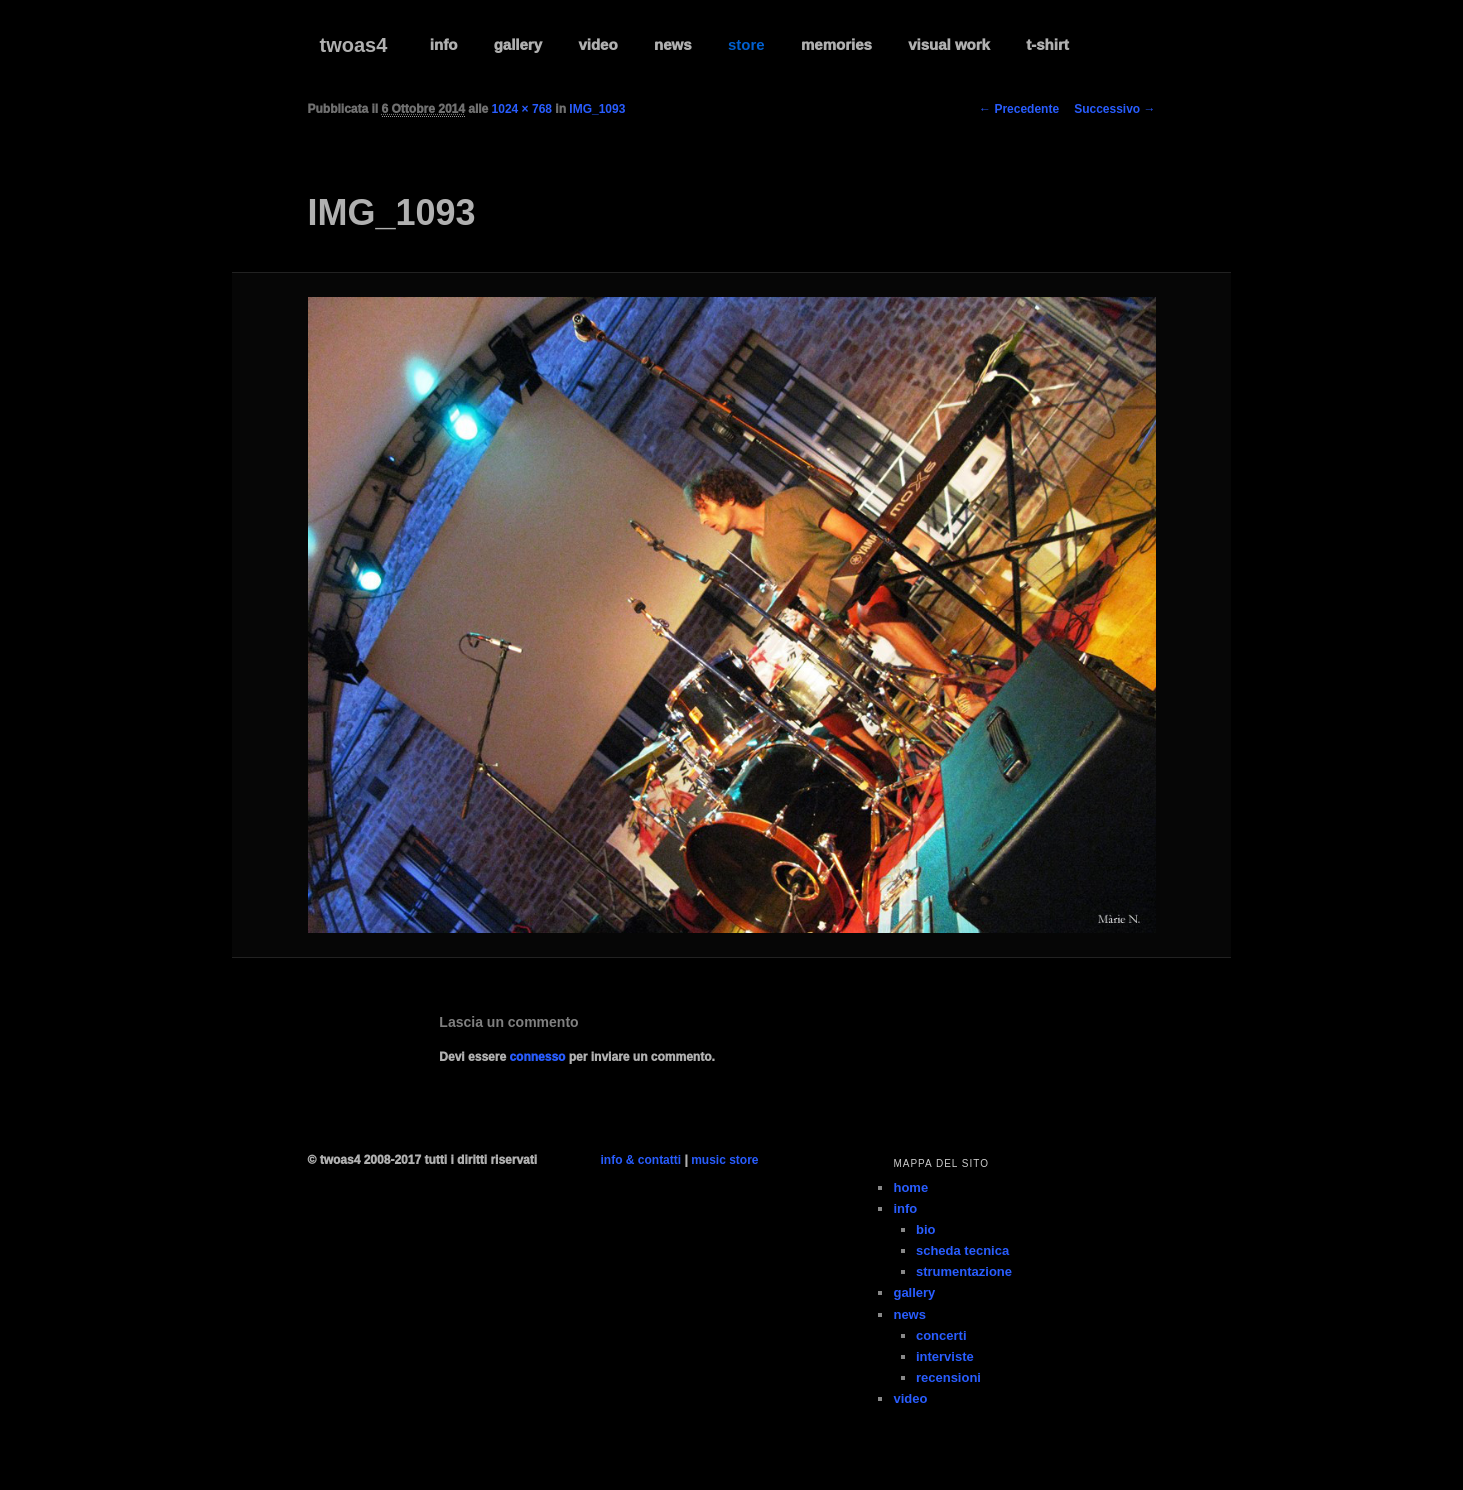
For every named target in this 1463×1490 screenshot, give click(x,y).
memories (836, 44)
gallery (518, 44)
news (673, 44)
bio (926, 1229)
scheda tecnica (962, 1250)
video (597, 44)
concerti (941, 1335)
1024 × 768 (522, 109)
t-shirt (1047, 44)
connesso (537, 1057)
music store (724, 1160)
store (746, 44)
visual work (949, 44)
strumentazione (964, 1271)
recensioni (948, 1377)
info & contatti (640, 1160)
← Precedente (1019, 109)
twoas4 (354, 45)
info (444, 44)
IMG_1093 (597, 109)
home (910, 1187)
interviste (945, 1356)
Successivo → (1114, 109)
